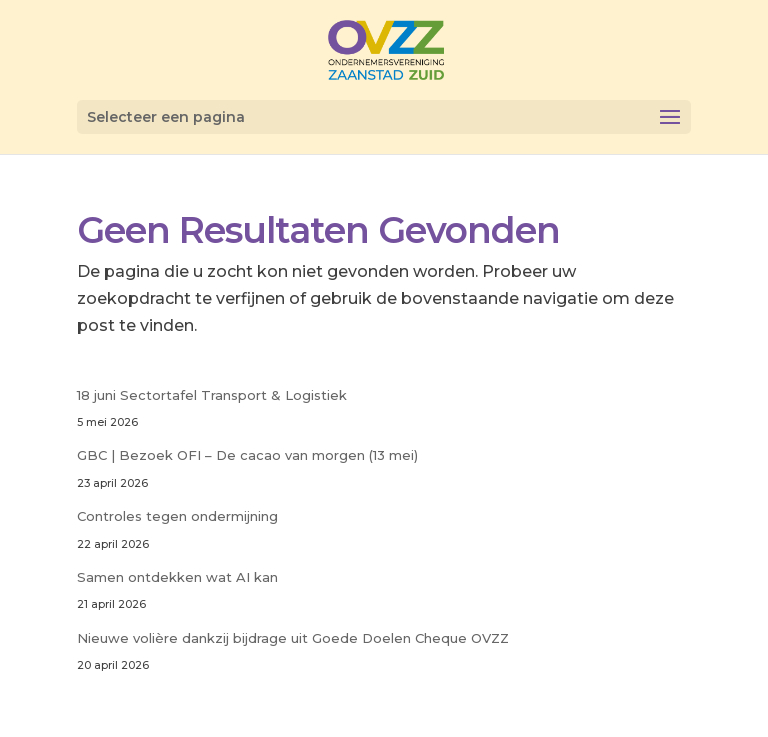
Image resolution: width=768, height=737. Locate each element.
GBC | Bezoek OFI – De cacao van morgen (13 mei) (247, 455)
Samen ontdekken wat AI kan (177, 577)
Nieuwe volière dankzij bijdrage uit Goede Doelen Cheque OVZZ (293, 638)
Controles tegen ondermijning (177, 516)
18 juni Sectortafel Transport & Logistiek (212, 395)
